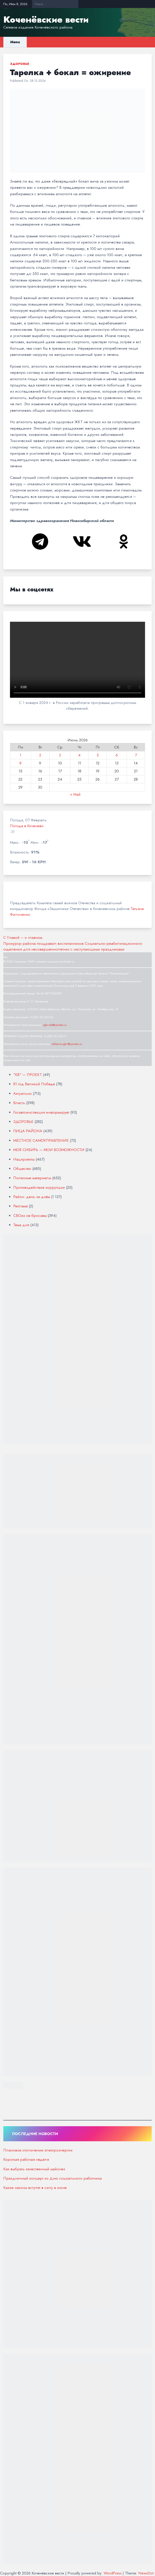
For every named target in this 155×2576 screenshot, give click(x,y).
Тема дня (21, 1225)
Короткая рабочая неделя (26, 2159)
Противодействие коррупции (39, 1187)
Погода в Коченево (27, 826)
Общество (22, 1168)
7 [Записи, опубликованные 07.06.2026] (136, 755)
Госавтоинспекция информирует (41, 1112)
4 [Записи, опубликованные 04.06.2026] (79, 755)
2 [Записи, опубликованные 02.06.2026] (40, 755)
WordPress (113, 2573)
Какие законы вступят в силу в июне (35, 2187)
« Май (75, 794)
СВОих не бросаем (29, 1215)
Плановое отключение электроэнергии (38, 2150)
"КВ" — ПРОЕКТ (27, 1075)
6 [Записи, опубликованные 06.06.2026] (117, 755)
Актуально (22, 1093)
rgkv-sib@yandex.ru (55, 1025)
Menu (15, 42)
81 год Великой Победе (34, 1084)
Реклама (20, 1206)
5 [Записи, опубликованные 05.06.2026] (98, 755)
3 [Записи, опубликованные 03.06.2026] (60, 755)
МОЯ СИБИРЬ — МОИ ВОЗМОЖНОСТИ (48, 1150)
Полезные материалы (32, 1178)
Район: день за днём (31, 1197)
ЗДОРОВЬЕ (19, 64)
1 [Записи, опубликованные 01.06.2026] (20, 755)
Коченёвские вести (46, 19)
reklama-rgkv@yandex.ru (67, 1044)
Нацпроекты (24, 1159)
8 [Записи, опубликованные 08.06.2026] (20, 763)
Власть (19, 1103)
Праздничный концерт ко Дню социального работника (52, 2178)
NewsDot (146, 2573)
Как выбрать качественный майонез (34, 2169)
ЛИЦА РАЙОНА (27, 1131)
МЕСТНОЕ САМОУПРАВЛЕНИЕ (41, 1140)
